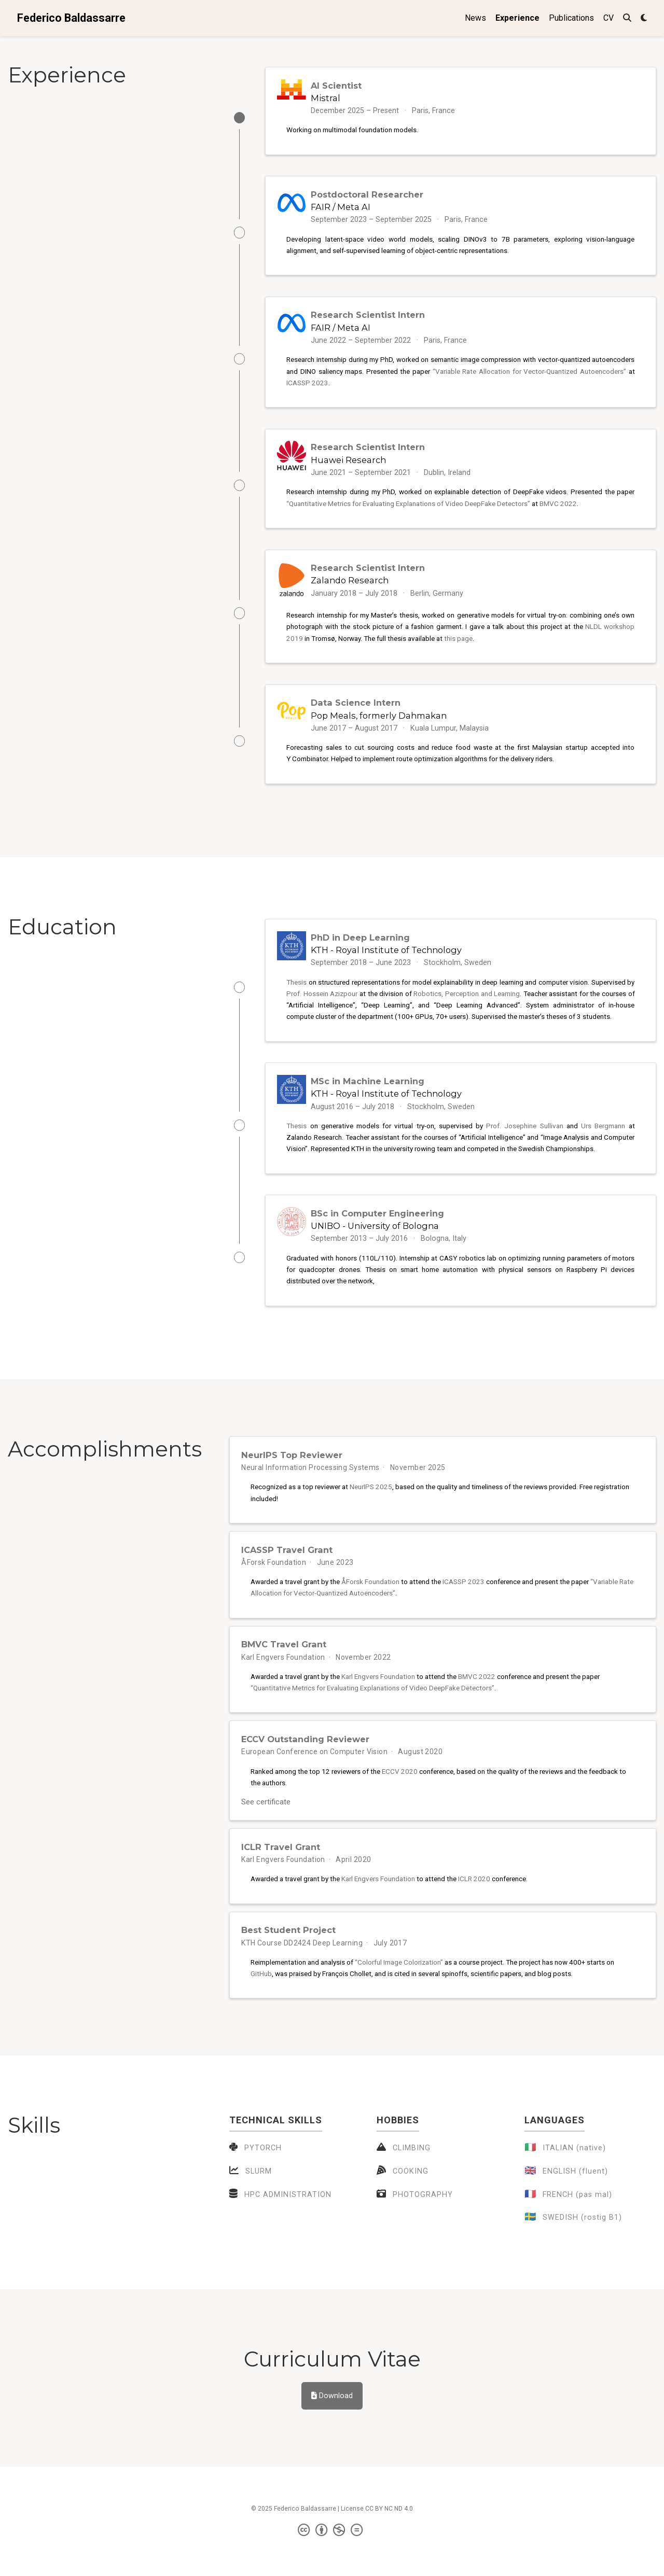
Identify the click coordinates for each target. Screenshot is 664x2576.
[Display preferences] (644, 18)
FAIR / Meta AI (340, 209)
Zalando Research (350, 589)
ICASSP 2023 (307, 387)
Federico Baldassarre (71, 17)
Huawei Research (348, 466)
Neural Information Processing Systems (310, 1487)
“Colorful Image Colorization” (399, 1991)
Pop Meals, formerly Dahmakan (379, 726)
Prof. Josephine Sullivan (524, 1141)
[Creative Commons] (332, 2560)
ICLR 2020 (474, 1907)
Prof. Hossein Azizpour (321, 1007)
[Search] (627, 18)
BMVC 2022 (558, 510)
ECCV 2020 (400, 1795)
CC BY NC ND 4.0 (389, 2538)
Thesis (296, 995)
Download (332, 2425)
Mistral (325, 98)
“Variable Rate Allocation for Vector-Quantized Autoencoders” (529, 375)
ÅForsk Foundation (273, 1583)
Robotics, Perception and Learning (466, 1007)
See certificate (271, 1827)
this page (458, 647)
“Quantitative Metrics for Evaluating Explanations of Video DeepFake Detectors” (408, 510)
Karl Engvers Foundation (283, 1680)
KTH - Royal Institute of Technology (386, 963)
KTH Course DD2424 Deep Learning (302, 1972)
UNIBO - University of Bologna (375, 1243)
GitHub (261, 2003)
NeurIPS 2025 (371, 1507)
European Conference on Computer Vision (314, 1776)
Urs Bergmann (603, 1141)
